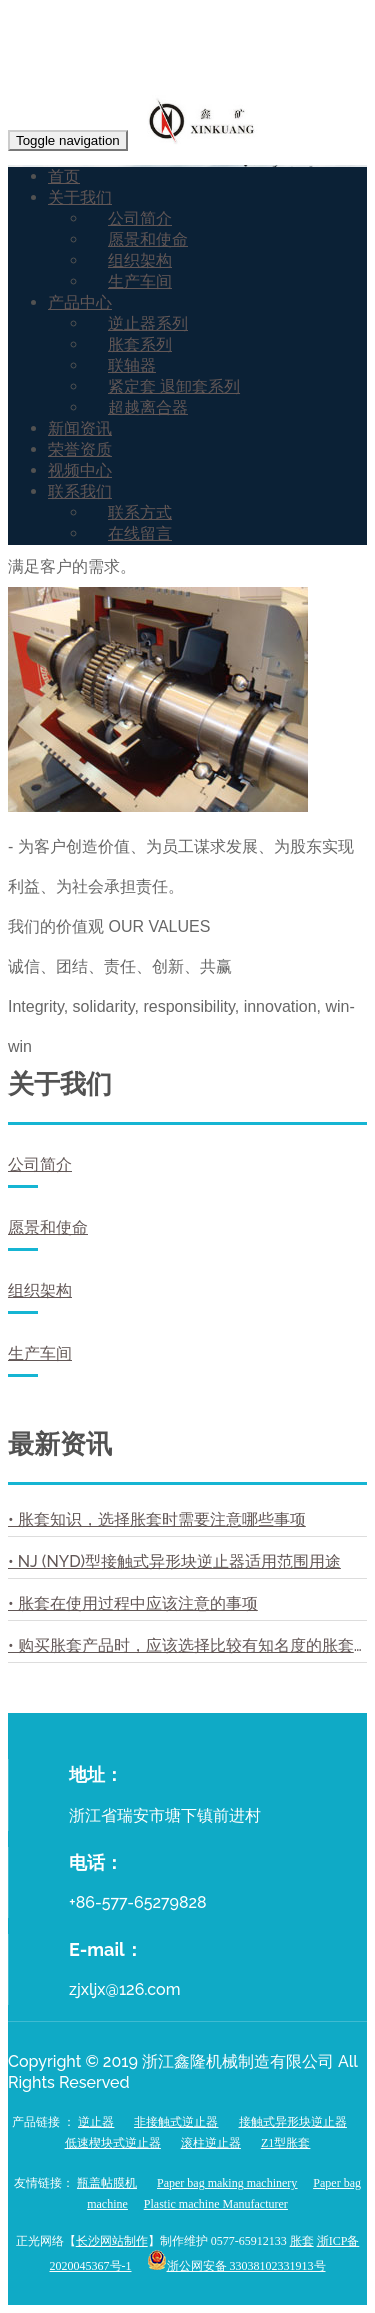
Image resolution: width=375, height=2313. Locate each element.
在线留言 (140, 533)
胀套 (302, 2241)
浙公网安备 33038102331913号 (246, 2266)
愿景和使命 (148, 239)
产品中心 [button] (80, 302)
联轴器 (132, 365)
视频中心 (80, 470)
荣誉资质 (80, 449)
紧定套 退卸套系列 (174, 386)
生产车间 (140, 281)
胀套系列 (140, 344)
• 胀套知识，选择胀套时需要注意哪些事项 (157, 1519)
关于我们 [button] (80, 197)
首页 (64, 176)
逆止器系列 (148, 323)
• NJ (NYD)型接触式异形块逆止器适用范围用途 (174, 1561)
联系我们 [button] (80, 491)
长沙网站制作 (112, 2241)
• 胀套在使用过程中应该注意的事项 (133, 1603)
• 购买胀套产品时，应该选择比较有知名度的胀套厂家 (187, 1645)
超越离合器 (148, 407)
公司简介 (140, 218)
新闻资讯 (80, 428)
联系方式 (140, 512)
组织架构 (140, 260)
